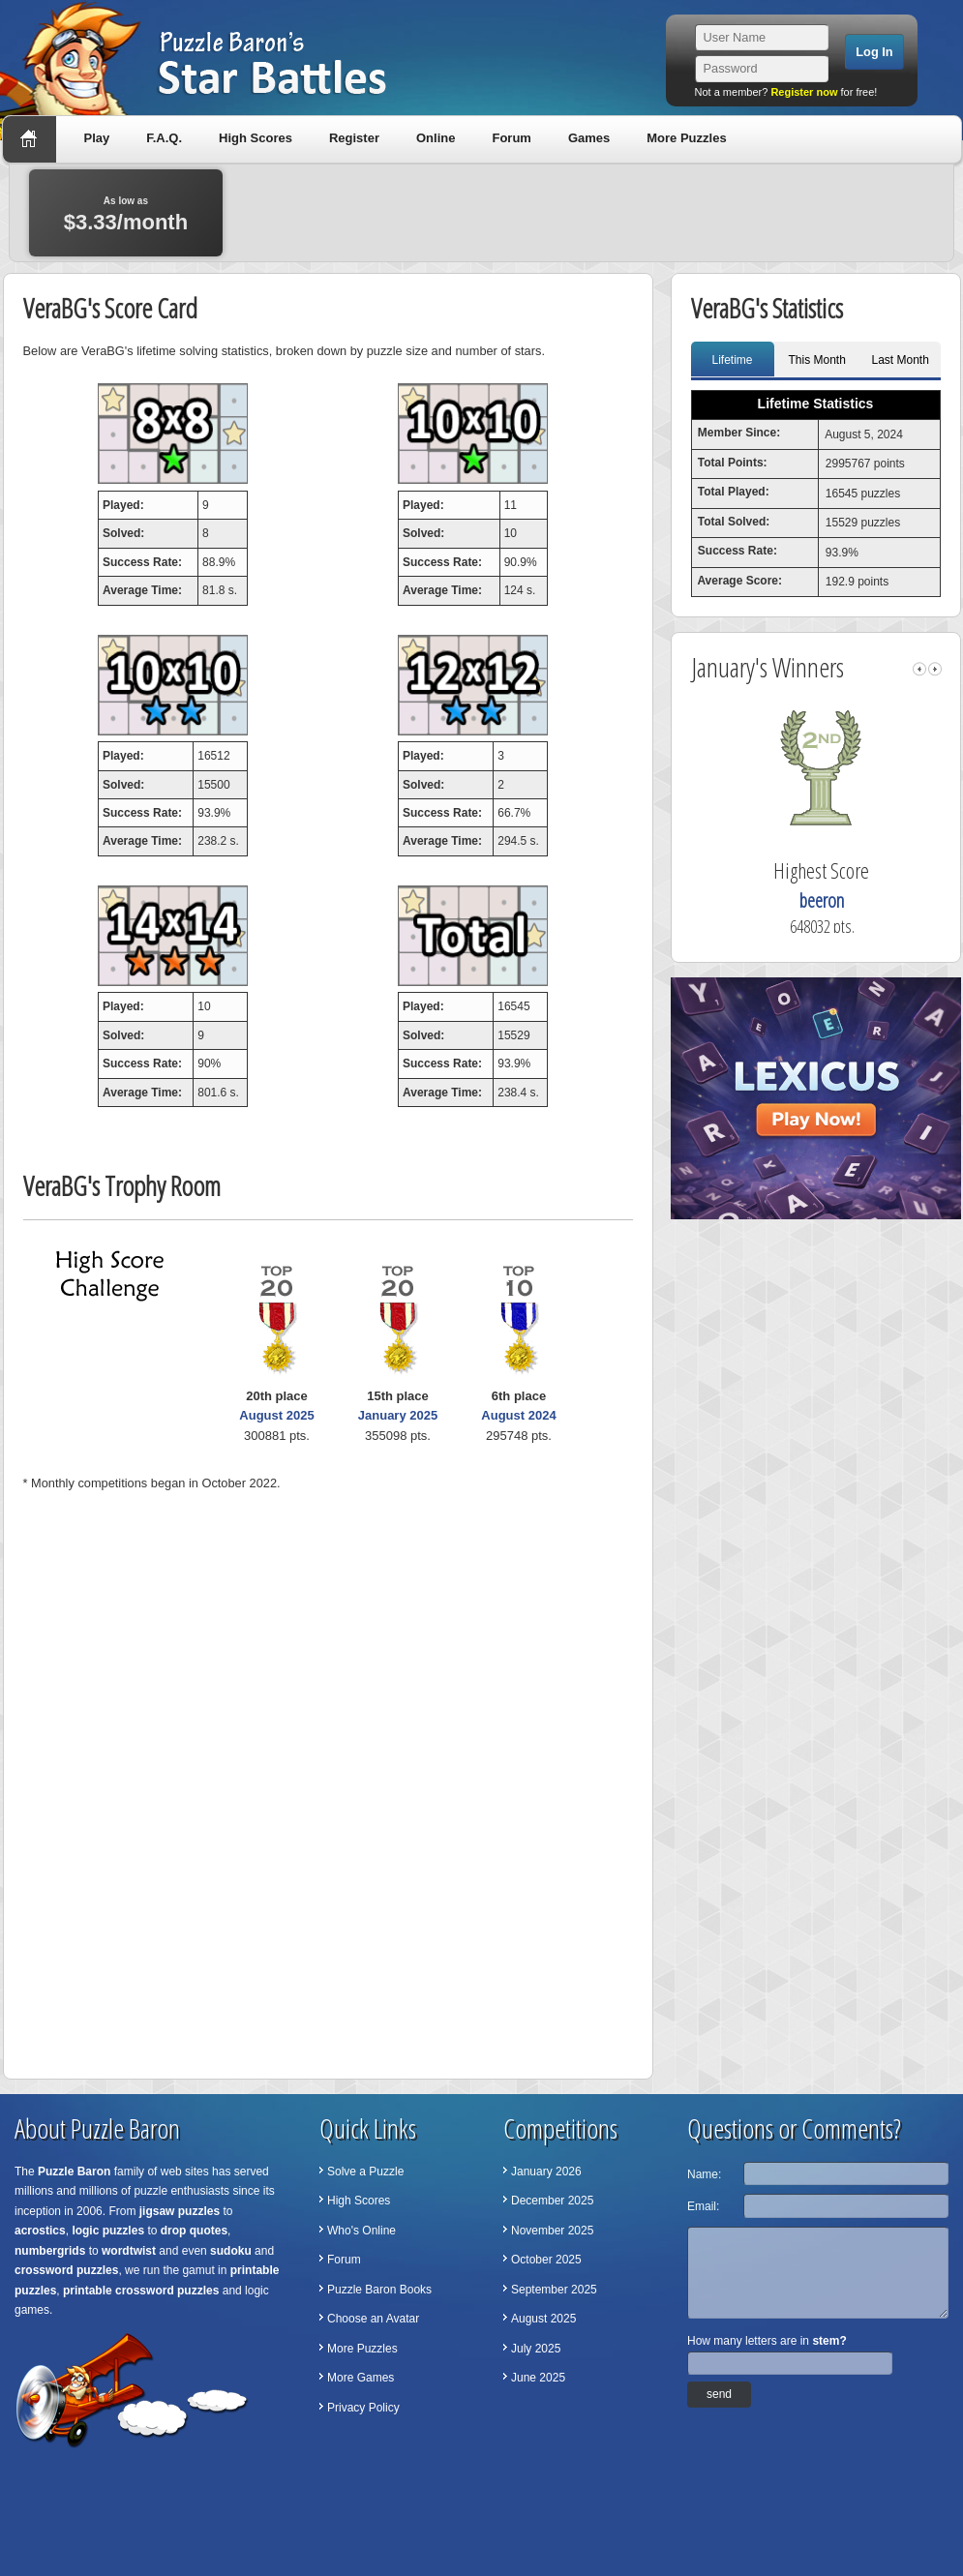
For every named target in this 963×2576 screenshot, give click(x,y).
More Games (360, 2377)
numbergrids (50, 2251)
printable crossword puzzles (141, 2290)
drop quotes (194, 2230)
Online (435, 138)
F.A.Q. (164, 138)
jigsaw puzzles (179, 2211)
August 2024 (518, 1415)
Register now (803, 92)
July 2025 (535, 2348)
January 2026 (546, 2171)
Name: (704, 2174)
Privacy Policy (363, 2407)
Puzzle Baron (74, 2171)
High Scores (255, 138)
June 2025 (538, 2377)
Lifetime (731, 360)
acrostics (40, 2230)
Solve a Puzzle (365, 2171)
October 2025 (546, 2259)
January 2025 (397, 1415)
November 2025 (552, 2230)
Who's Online (361, 2230)
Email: (703, 2206)
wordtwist (129, 2251)
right (935, 669)
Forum (511, 138)
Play (97, 138)
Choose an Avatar (373, 2318)
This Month (817, 360)
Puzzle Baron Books (379, 2289)
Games (589, 138)
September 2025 (554, 2289)
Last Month (900, 360)
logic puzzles (108, 2230)
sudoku (231, 2251)
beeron (857, 900)
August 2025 (276, 1415)
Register (354, 138)
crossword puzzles (66, 2270)
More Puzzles (686, 138)
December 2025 (552, 2200)
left (919, 669)
